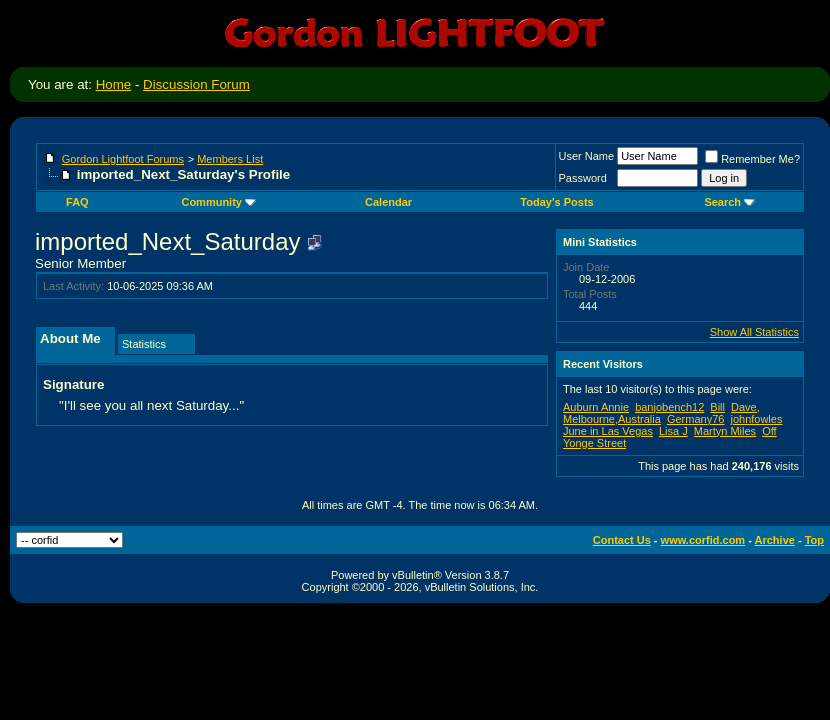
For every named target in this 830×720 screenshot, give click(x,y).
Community (218, 202)
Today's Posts (556, 202)
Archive (775, 540)
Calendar (388, 202)
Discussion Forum (196, 84)
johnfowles (756, 419)
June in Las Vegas (608, 431)
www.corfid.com (703, 540)
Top (814, 540)
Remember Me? (752, 159)
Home (114, 84)
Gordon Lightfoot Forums (123, 159)
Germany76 (695, 419)
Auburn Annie (596, 407)
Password (583, 178)
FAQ (77, 202)
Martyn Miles (725, 431)
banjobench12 (669, 407)
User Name (587, 156)
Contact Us (622, 540)
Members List (230, 159)
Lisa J (673, 431)
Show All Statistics (754, 332)
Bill (717, 407)
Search (729, 202)
